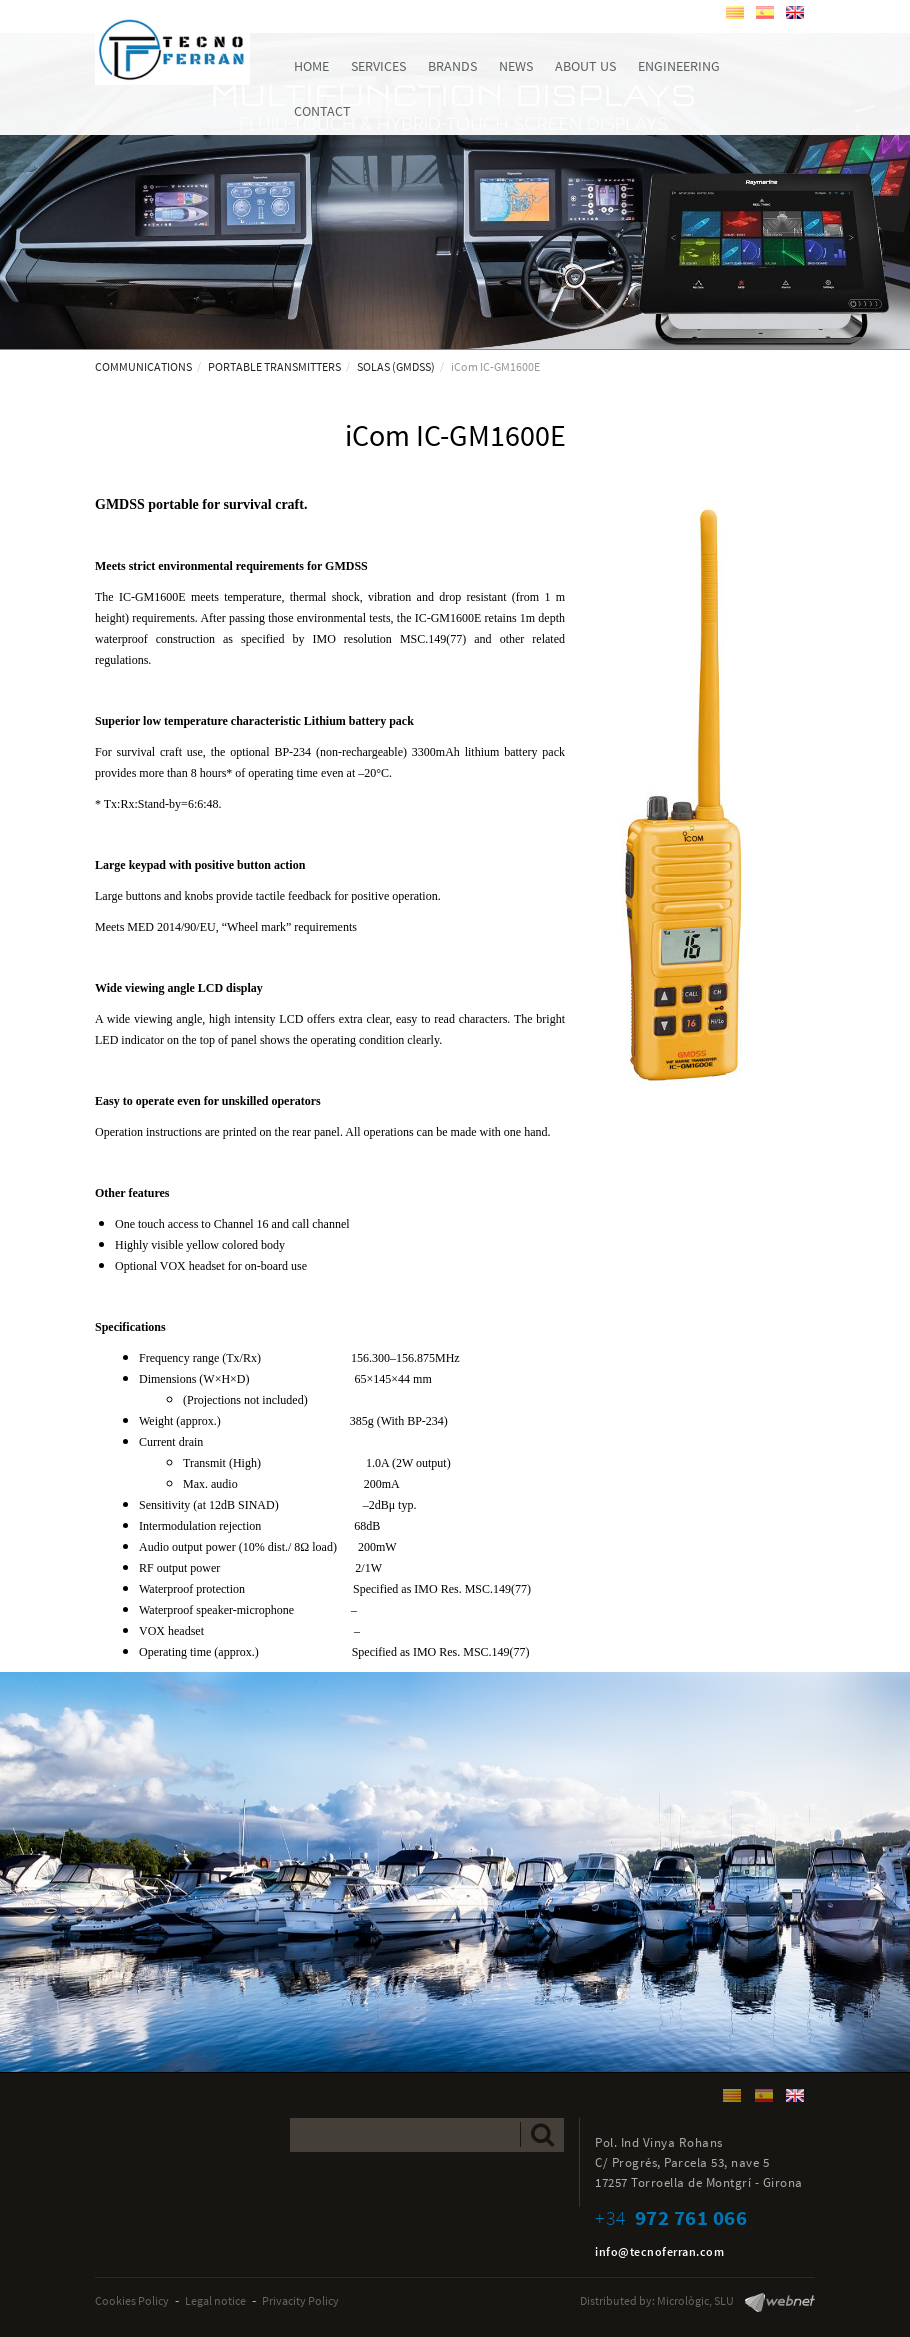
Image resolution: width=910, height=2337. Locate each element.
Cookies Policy (132, 2300)
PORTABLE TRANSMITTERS (274, 366)
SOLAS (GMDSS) (396, 366)
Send (542, 2134)
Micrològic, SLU (695, 2300)
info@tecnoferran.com (659, 2251)
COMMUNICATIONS (143, 366)
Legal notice (215, 2300)
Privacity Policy (300, 2300)
